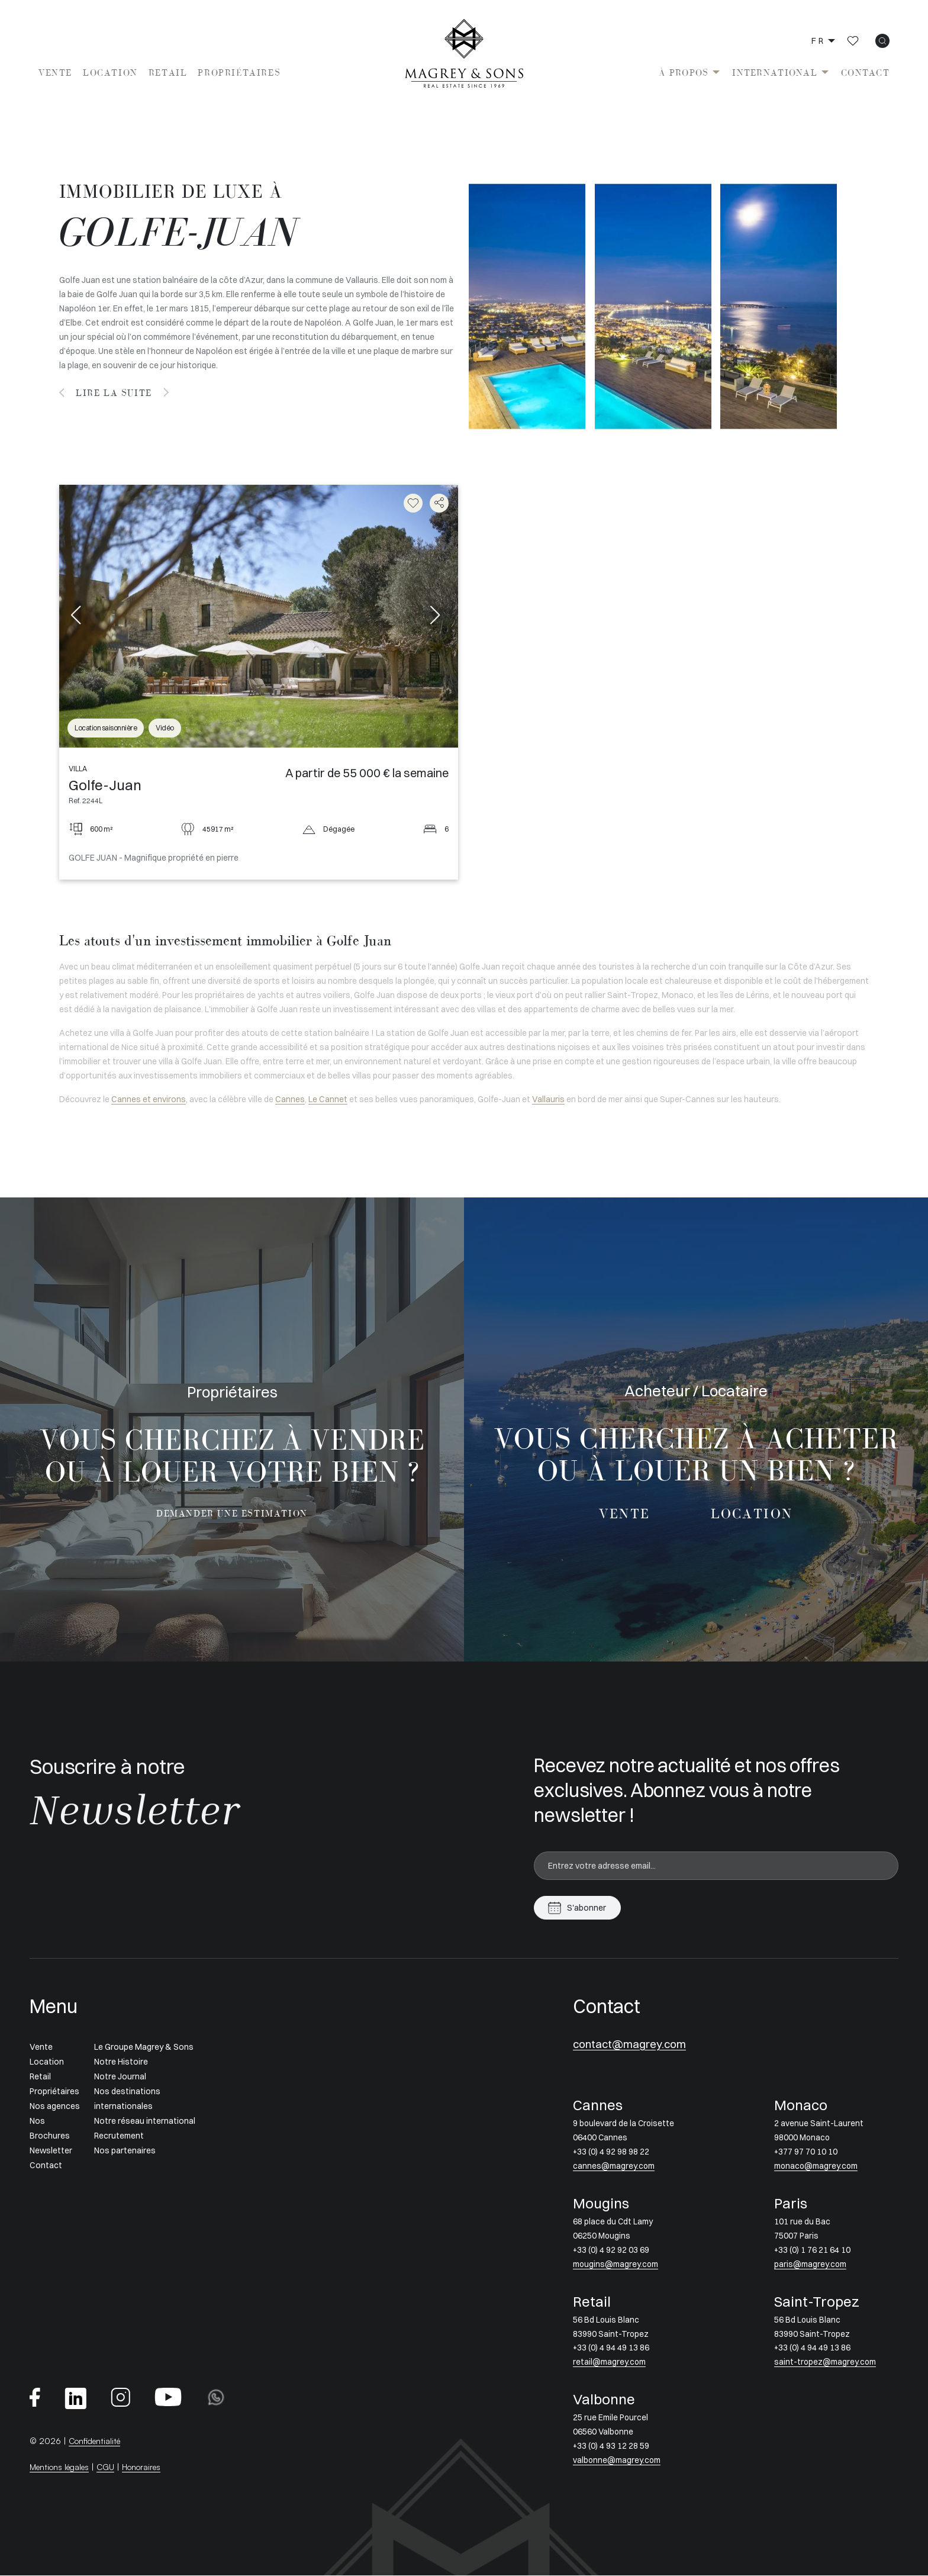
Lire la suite (114, 393)
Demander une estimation (232, 1514)
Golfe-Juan (105, 785)
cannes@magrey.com (614, 2166)
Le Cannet (327, 1099)
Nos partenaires (125, 2150)
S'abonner (586, 1907)
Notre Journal (120, 2076)
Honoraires (149, 2467)
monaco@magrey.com (816, 2166)
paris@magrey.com (810, 2264)
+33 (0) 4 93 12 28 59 (611, 2446)
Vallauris (548, 1099)
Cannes (290, 1099)
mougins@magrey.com (616, 2264)
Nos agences (55, 2106)
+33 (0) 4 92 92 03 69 (611, 2250)
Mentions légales (62, 2467)
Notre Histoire (121, 2061)
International (774, 72)
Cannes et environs (148, 1099)
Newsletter (51, 2150)
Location (110, 72)
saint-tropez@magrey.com (825, 2363)
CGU (111, 2467)
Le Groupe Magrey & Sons (144, 2047)
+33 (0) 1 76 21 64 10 (812, 2250)
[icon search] (882, 41)
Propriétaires (239, 72)
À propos (683, 72)
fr (818, 41)
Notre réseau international (144, 2120)
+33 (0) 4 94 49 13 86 (611, 2348)
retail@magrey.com (609, 2363)
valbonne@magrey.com (617, 2460)
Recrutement (119, 2135)
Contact (865, 72)
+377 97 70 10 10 (805, 2152)
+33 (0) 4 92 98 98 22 (611, 2152)
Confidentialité (97, 2441)
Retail (168, 72)
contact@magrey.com (633, 2044)
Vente (55, 72)
